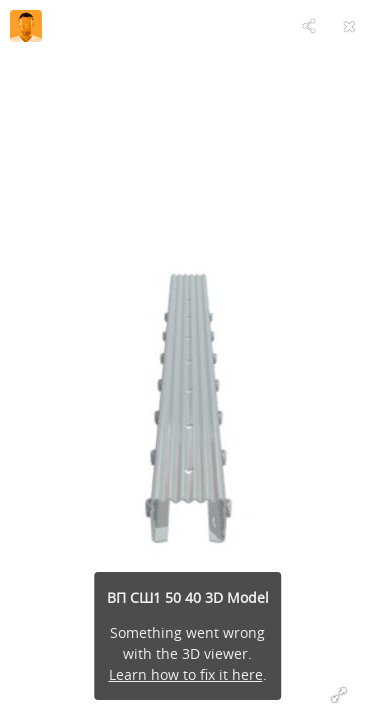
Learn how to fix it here (186, 674)
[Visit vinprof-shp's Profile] (26, 26)
